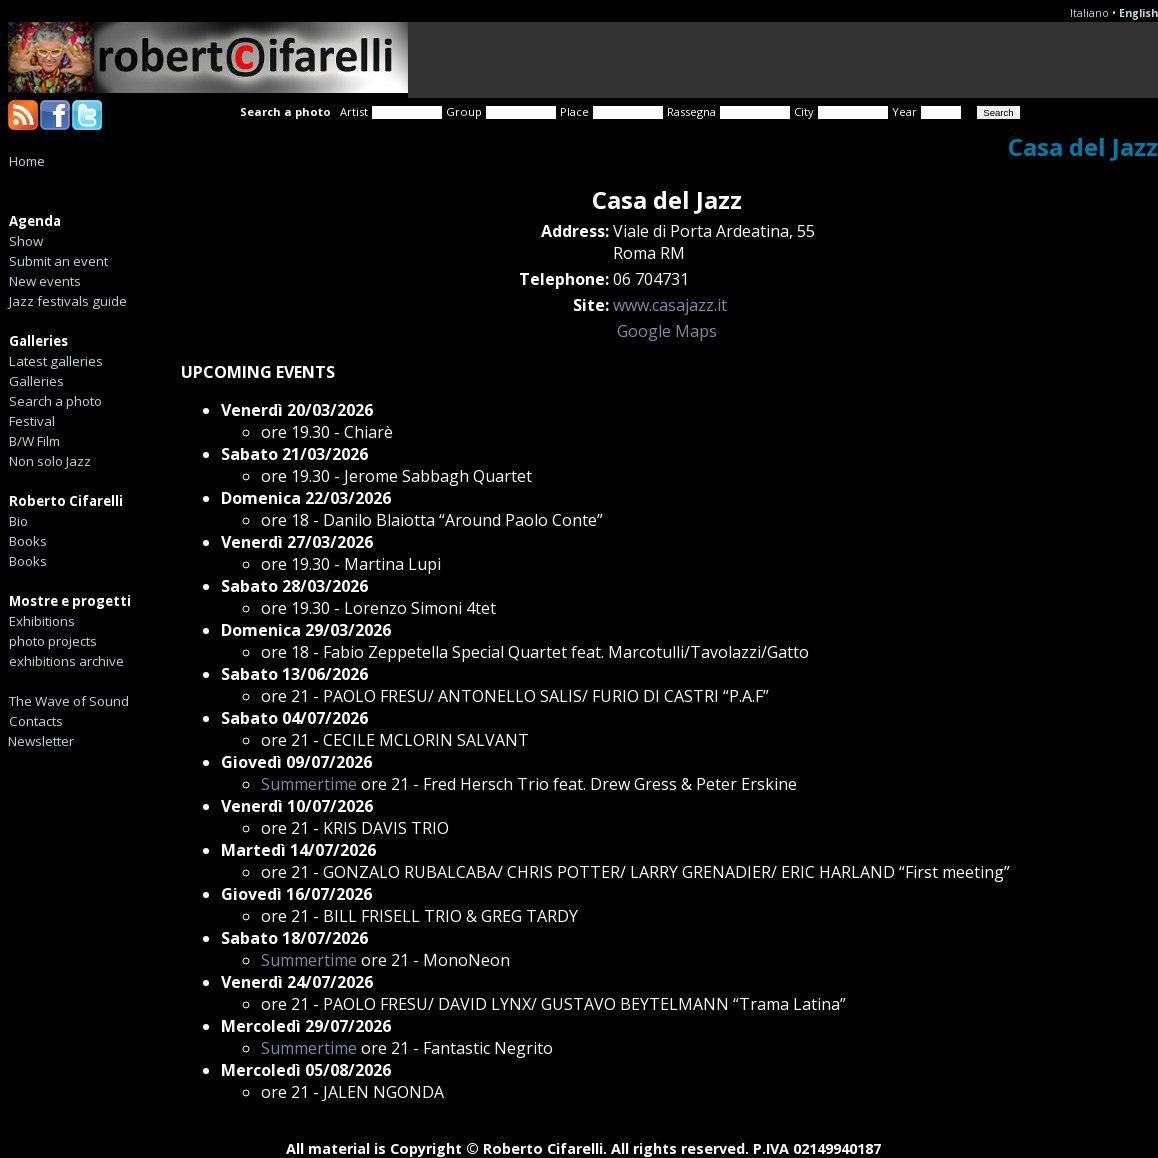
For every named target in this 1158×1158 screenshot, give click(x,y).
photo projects (53, 641)
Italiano (1089, 13)
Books (28, 541)
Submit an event (58, 261)
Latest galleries (56, 361)
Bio (18, 521)
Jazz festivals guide (68, 301)
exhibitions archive (66, 661)
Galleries (36, 381)
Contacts (36, 721)
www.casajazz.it (670, 305)
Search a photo (55, 401)
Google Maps (667, 331)
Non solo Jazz (50, 461)
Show (26, 241)
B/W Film (34, 441)
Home (27, 161)
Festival (32, 421)
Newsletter (41, 741)
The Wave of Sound (69, 701)
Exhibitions (42, 621)
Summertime (309, 784)
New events (45, 281)
